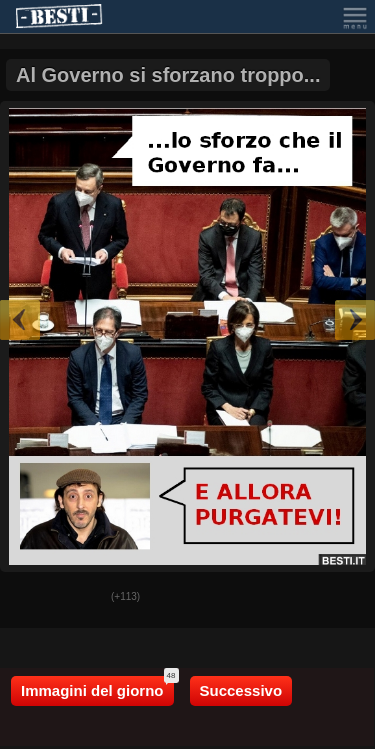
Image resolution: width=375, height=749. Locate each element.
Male (81, 598)
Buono (31, 598)
